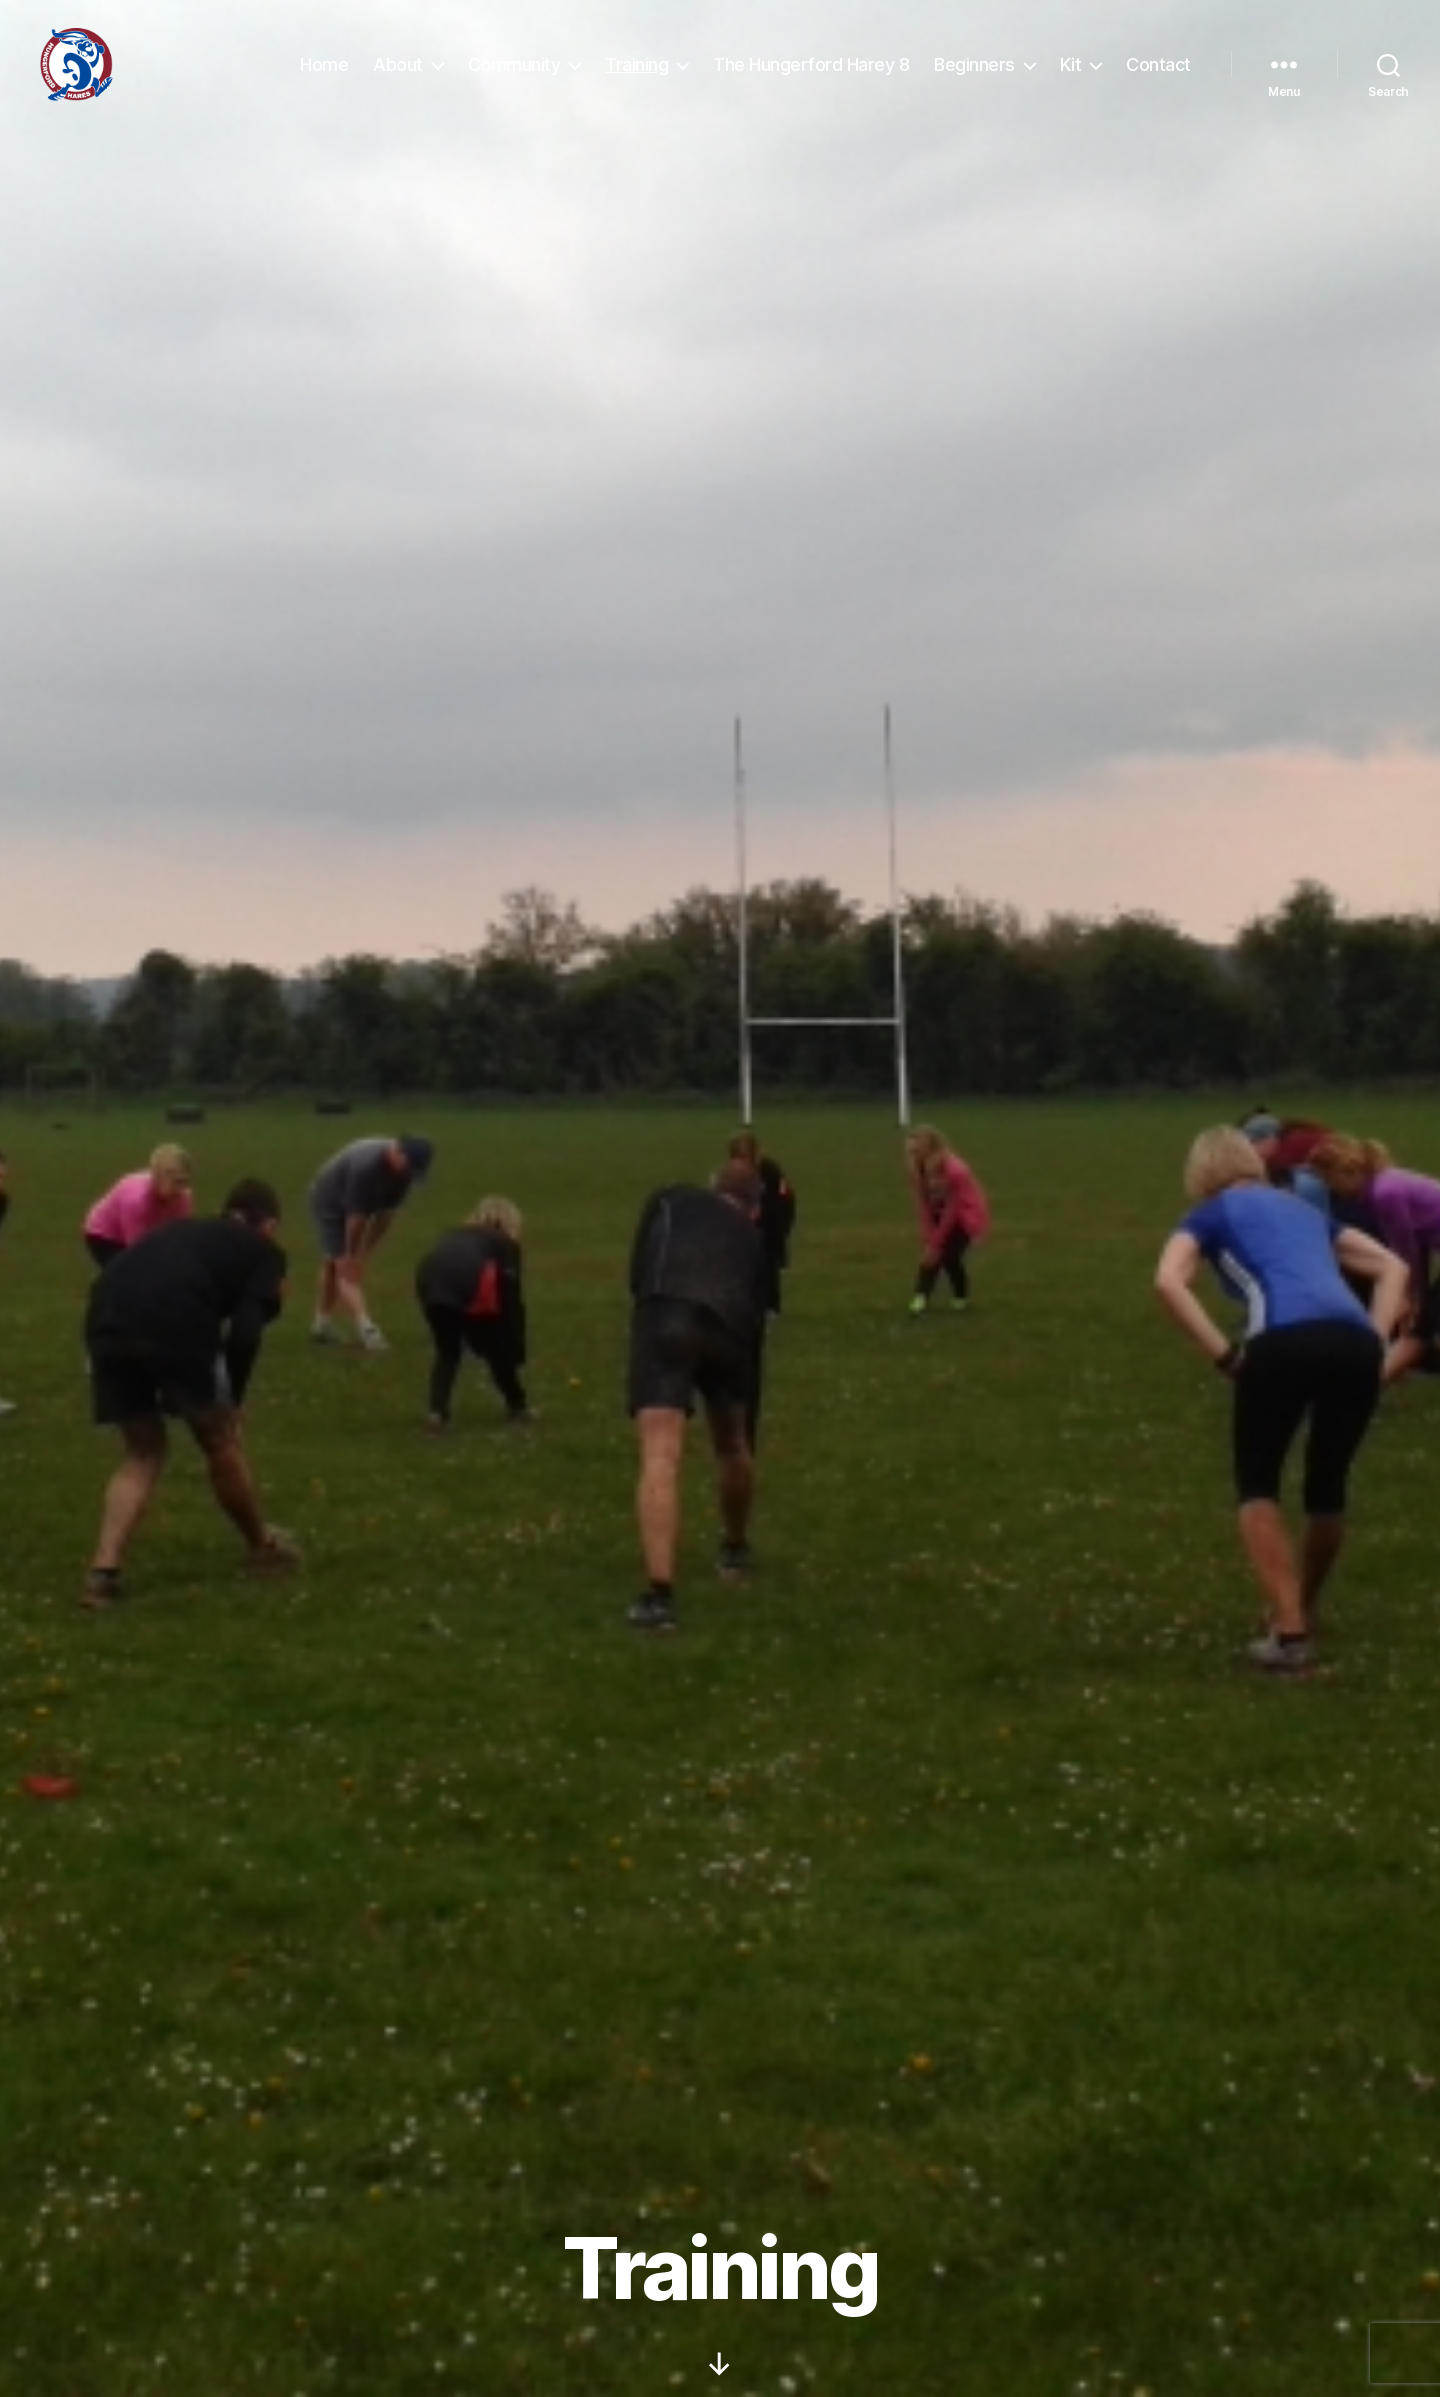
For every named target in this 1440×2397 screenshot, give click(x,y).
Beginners (974, 72)
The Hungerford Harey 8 (811, 72)
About (398, 72)
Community (514, 72)
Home (324, 72)
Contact (1158, 72)
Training (636, 72)
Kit (1071, 72)
